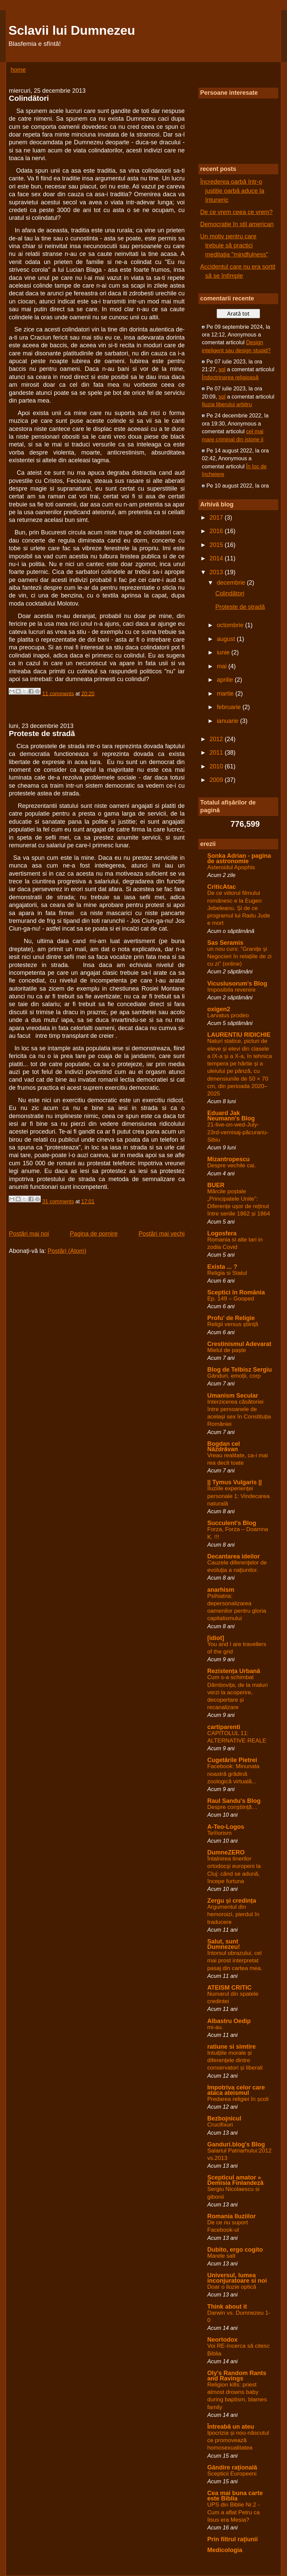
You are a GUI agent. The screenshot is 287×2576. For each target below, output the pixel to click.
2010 (217, 766)
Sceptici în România (236, 1292)
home (18, 69)
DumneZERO (226, 1852)
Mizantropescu (228, 1159)
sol (222, 369)
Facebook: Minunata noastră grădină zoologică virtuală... (233, 1773)
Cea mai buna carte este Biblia (235, 2496)
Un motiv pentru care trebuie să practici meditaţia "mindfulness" (234, 245)
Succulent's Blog (231, 1523)
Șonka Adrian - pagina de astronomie (239, 858)
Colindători (29, 98)
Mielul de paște (226, 1350)
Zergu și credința (231, 1900)
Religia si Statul (227, 1273)
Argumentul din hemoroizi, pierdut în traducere (233, 1914)
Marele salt (221, 2256)
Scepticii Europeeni (231, 2473)
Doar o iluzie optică (231, 2287)
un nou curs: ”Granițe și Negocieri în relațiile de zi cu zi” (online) (239, 956)
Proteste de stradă (42, 733)
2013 (217, 572)
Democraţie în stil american (237, 224)
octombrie (231, 625)
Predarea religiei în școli (237, 2099)
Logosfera (221, 1233)
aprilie (226, 679)
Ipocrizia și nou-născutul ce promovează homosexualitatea (238, 2440)
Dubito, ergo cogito (235, 2249)
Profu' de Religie (231, 1318)
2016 (217, 531)
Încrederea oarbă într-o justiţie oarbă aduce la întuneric (232, 190)
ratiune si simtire (231, 2046)
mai (222, 666)
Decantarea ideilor (233, 1556)
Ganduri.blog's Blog (236, 2144)
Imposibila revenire (231, 990)
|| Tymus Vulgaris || (234, 1482)
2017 (217, 517)
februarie (230, 707)
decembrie (232, 582)
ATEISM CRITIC (229, 1987)
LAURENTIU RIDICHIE (238, 1034)
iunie (224, 652)
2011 (217, 752)
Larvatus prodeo (228, 1015)
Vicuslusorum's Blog (237, 983)
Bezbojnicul (224, 2118)
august (227, 639)
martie (226, 693)
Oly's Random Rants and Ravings (236, 2376)
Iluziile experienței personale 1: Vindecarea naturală (238, 1495)
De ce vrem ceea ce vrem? (236, 212)
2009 (217, 780)
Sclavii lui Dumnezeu (71, 30)
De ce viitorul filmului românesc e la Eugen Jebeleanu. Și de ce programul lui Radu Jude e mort (238, 908)
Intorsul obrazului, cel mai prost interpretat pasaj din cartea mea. (234, 1960)
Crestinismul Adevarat (239, 1344)
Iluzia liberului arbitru (227, 404)
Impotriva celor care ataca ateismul (236, 2090)
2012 (217, 739)
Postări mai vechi (161, 1233)
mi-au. (215, 2027)
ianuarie (228, 721)
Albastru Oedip (229, 2021)
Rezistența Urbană (233, 1671)
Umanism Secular (232, 1395)
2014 (217, 558)
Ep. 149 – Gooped (230, 1298)
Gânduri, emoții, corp (234, 1376)
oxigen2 (218, 1009)
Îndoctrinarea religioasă (230, 377)
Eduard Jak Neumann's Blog (231, 1116)
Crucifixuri (220, 2124)
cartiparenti (223, 1727)
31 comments (58, 1201)
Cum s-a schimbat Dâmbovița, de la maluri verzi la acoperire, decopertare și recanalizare (237, 1692)
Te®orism (219, 1833)
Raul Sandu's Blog (233, 1800)
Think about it (227, 2306)
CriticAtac (221, 886)
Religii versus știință (232, 1324)
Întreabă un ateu (230, 2426)
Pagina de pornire (94, 1233)
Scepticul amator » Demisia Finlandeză (235, 2180)
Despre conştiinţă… (232, 1807)
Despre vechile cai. (231, 1165)
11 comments (58, 693)
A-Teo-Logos (225, 1826)
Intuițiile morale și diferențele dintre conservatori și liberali (234, 2060)
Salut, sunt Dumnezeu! (223, 1944)
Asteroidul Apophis (231, 867)
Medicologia (224, 2550)
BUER (215, 1185)
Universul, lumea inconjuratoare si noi (237, 2278)
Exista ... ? (222, 1266)
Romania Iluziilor (231, 2216)
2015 (217, 544)
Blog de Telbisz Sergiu (239, 1369)
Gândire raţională (232, 2467)
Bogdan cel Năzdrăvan (223, 1446)
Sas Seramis (225, 942)
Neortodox (222, 2339)
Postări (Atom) (66, 1251)
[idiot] (215, 1638)
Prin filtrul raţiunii (232, 2539)
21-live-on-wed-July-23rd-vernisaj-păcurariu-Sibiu (237, 1132)
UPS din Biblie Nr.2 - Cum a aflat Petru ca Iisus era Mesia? (233, 2512)
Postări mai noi (29, 1233)
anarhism (220, 1589)
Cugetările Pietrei (232, 1760)
